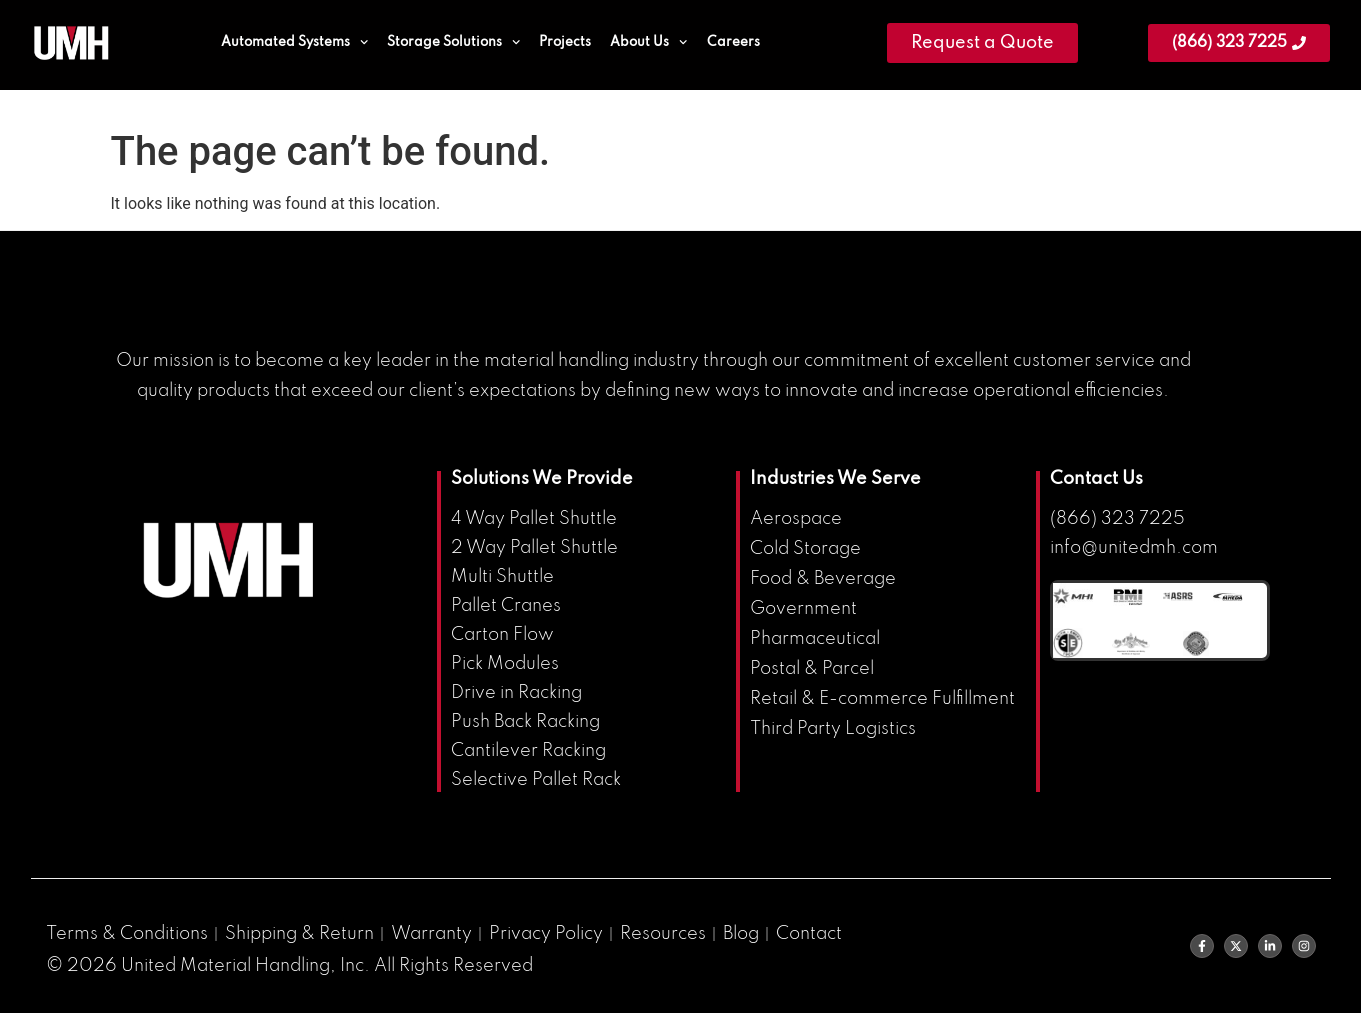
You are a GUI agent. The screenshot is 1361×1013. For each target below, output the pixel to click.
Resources (663, 934)
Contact (809, 934)
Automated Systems (294, 42)
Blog (741, 934)
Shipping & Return (299, 934)
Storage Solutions (453, 42)
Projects (565, 42)
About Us (648, 42)
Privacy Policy (546, 934)
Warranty (431, 934)
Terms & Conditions (127, 934)
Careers (733, 42)
